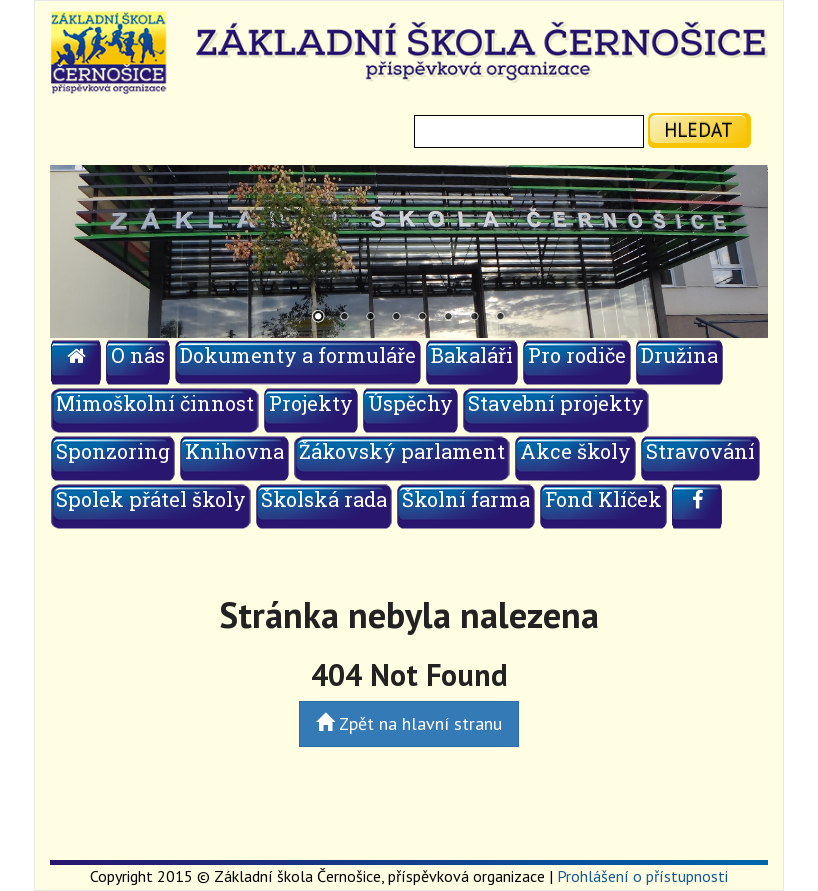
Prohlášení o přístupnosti (642, 876)
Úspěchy (410, 403)
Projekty (311, 403)
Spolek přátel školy (151, 499)
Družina (679, 355)
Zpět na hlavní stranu (409, 723)
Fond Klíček (603, 499)
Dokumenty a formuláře (298, 355)
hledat (698, 129)
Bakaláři (472, 355)
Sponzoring (113, 451)
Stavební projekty (556, 403)
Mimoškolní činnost (155, 403)
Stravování (700, 451)
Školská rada (324, 499)
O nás (138, 355)
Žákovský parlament (402, 451)
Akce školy (575, 451)
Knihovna (234, 451)
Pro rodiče (577, 355)
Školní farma (466, 499)
